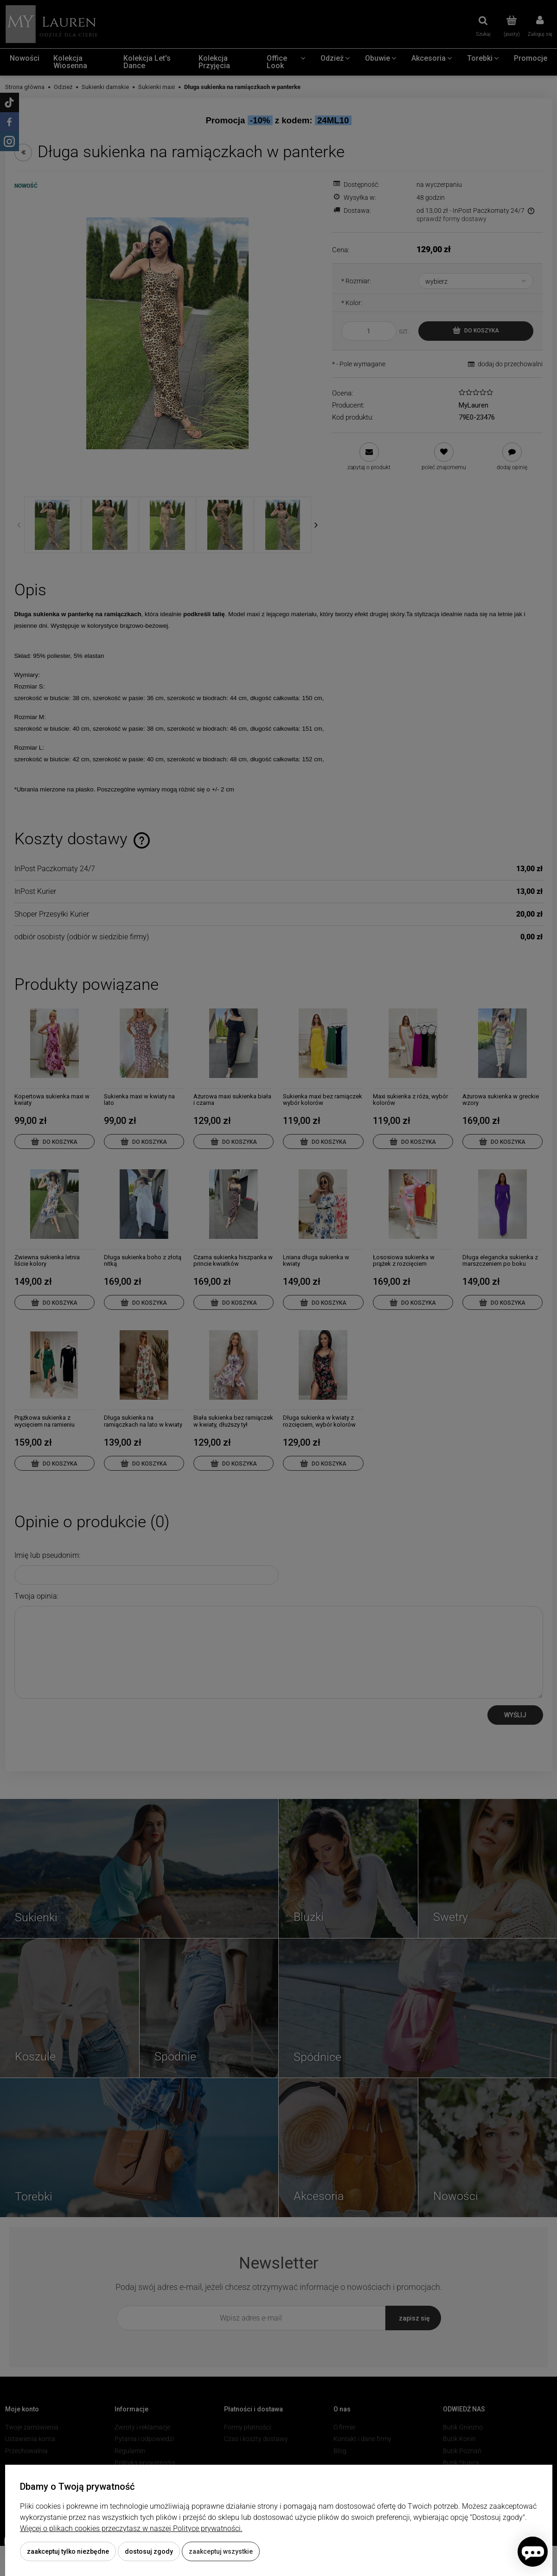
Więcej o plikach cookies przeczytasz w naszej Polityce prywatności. (131, 2528)
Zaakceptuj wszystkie (221, 2551)
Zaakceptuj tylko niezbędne (68, 2551)
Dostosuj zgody (149, 2551)
